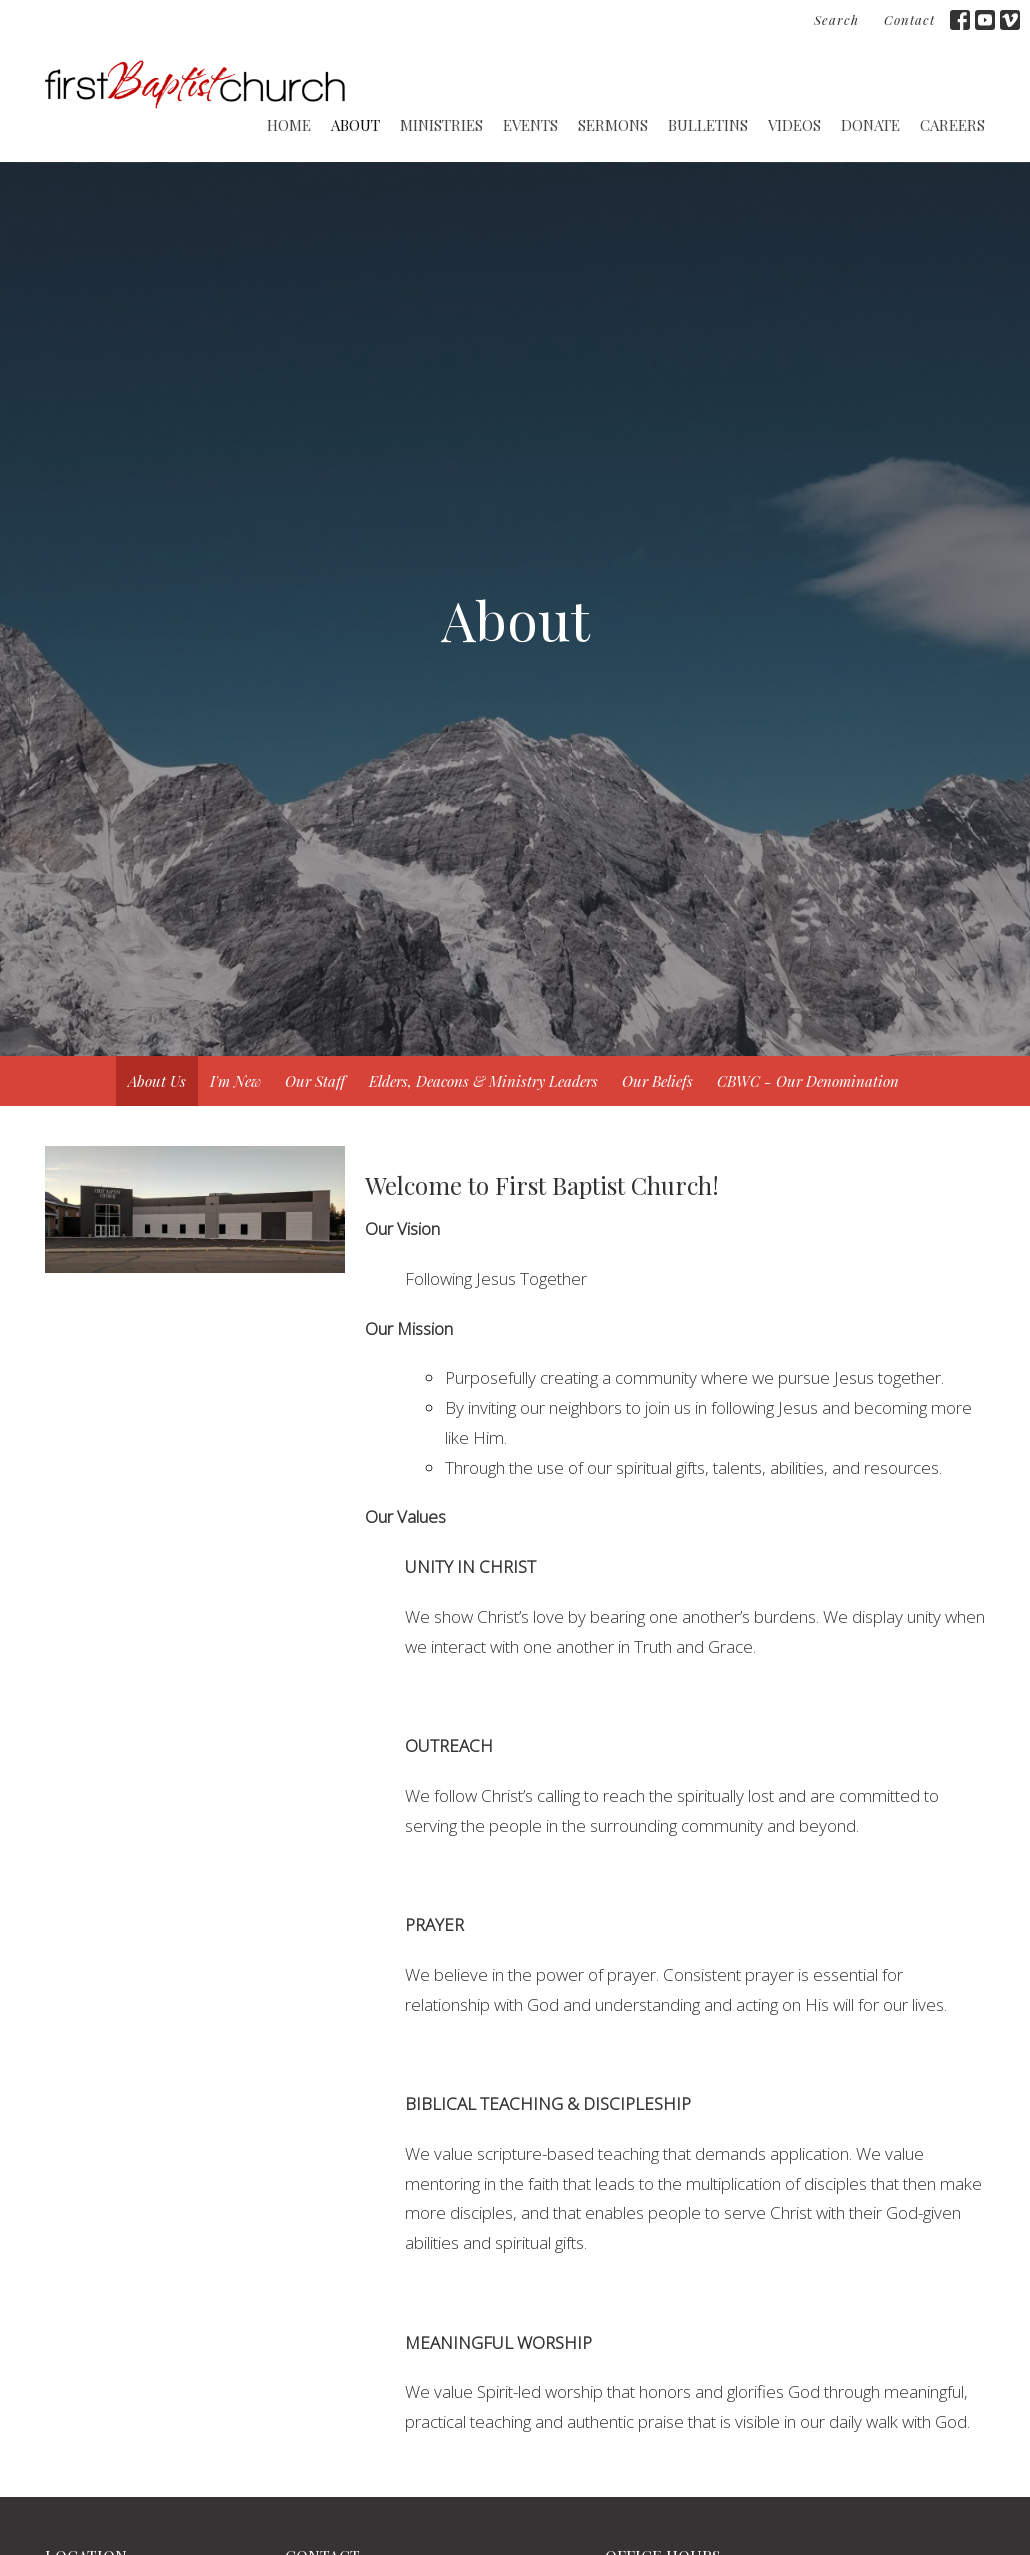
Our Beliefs (657, 1081)
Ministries (441, 125)
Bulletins (708, 125)
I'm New (235, 1081)
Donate (870, 125)
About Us (157, 1081)
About (355, 125)
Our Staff (315, 1081)
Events (530, 125)
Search (836, 19)
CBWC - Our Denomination (808, 1081)
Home (289, 125)
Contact (909, 19)
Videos (794, 125)
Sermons (613, 125)
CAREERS (952, 125)
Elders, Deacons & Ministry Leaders (483, 1081)
